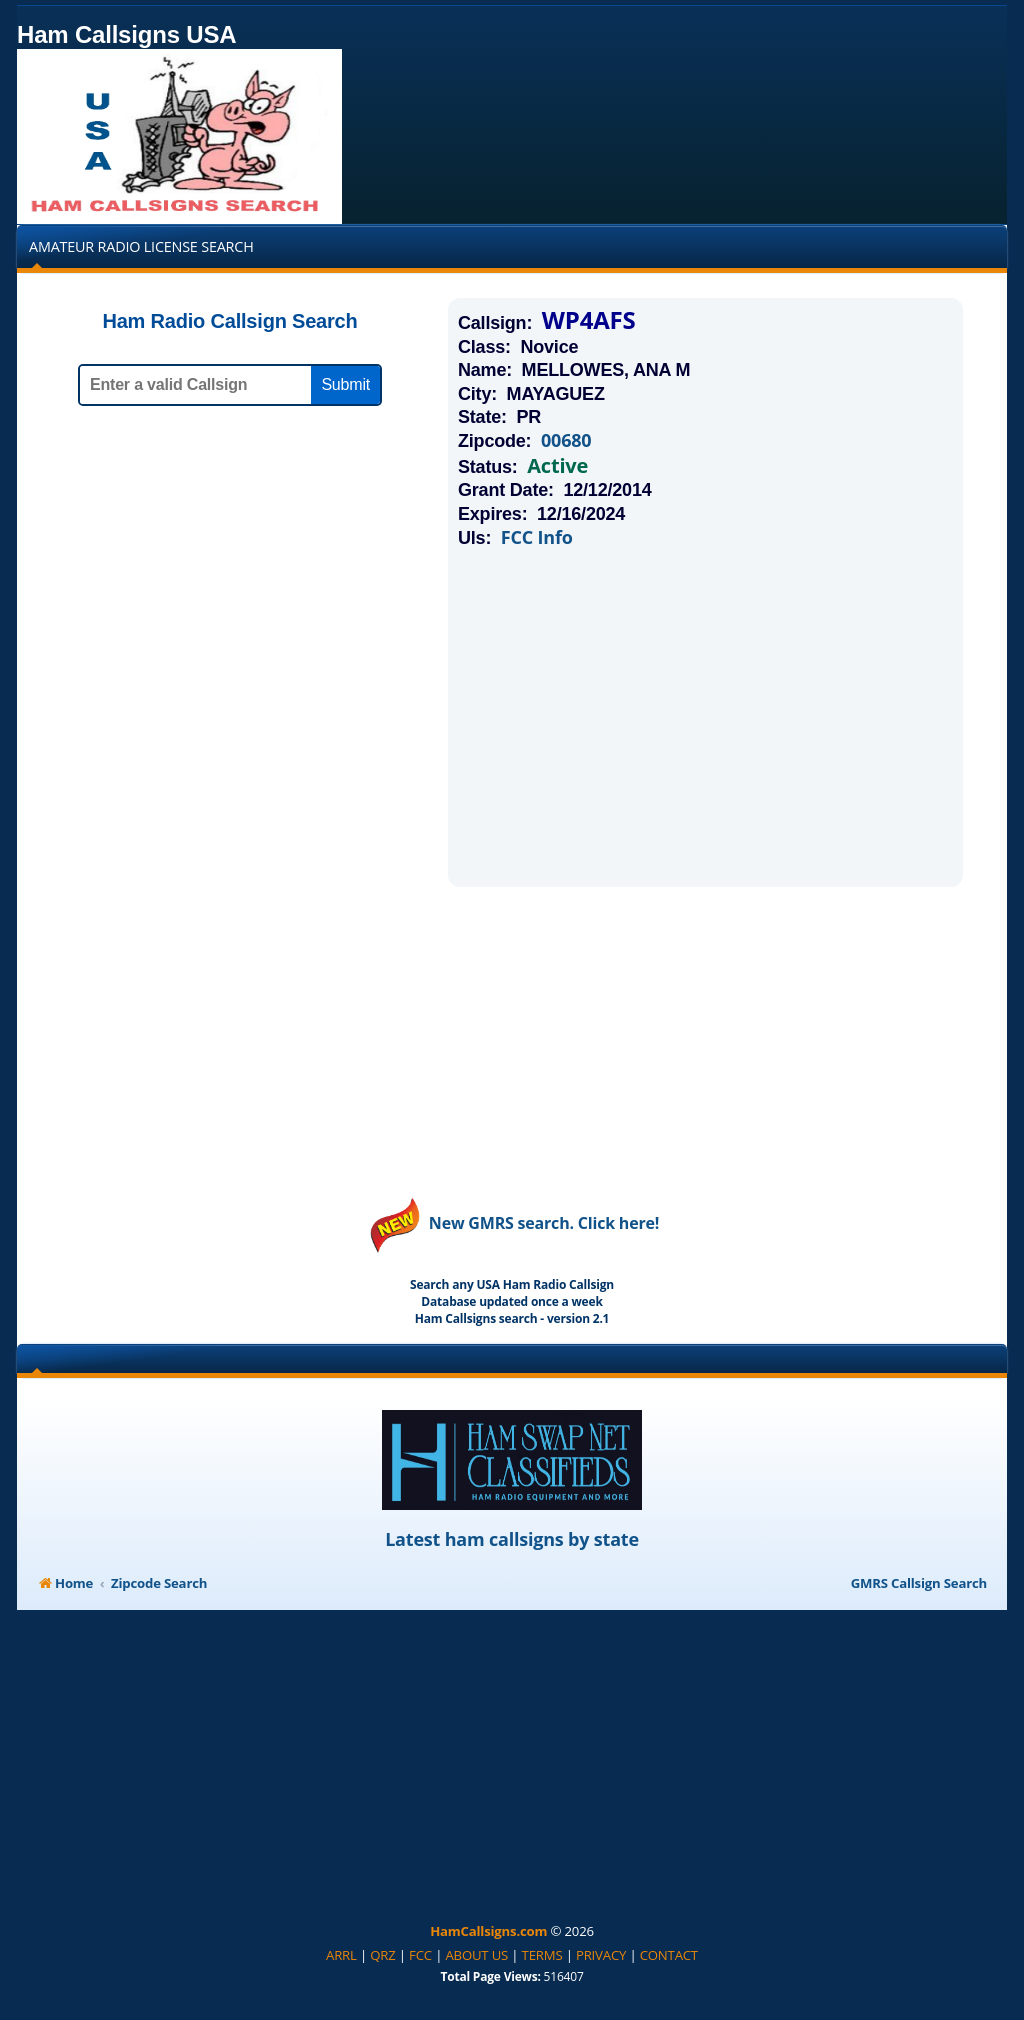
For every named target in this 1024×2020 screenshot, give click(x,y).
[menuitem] (341, 1956)
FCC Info (537, 537)
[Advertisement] (705, 717)
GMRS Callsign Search (919, 1583)
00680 (566, 440)
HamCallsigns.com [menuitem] (488, 1931)
